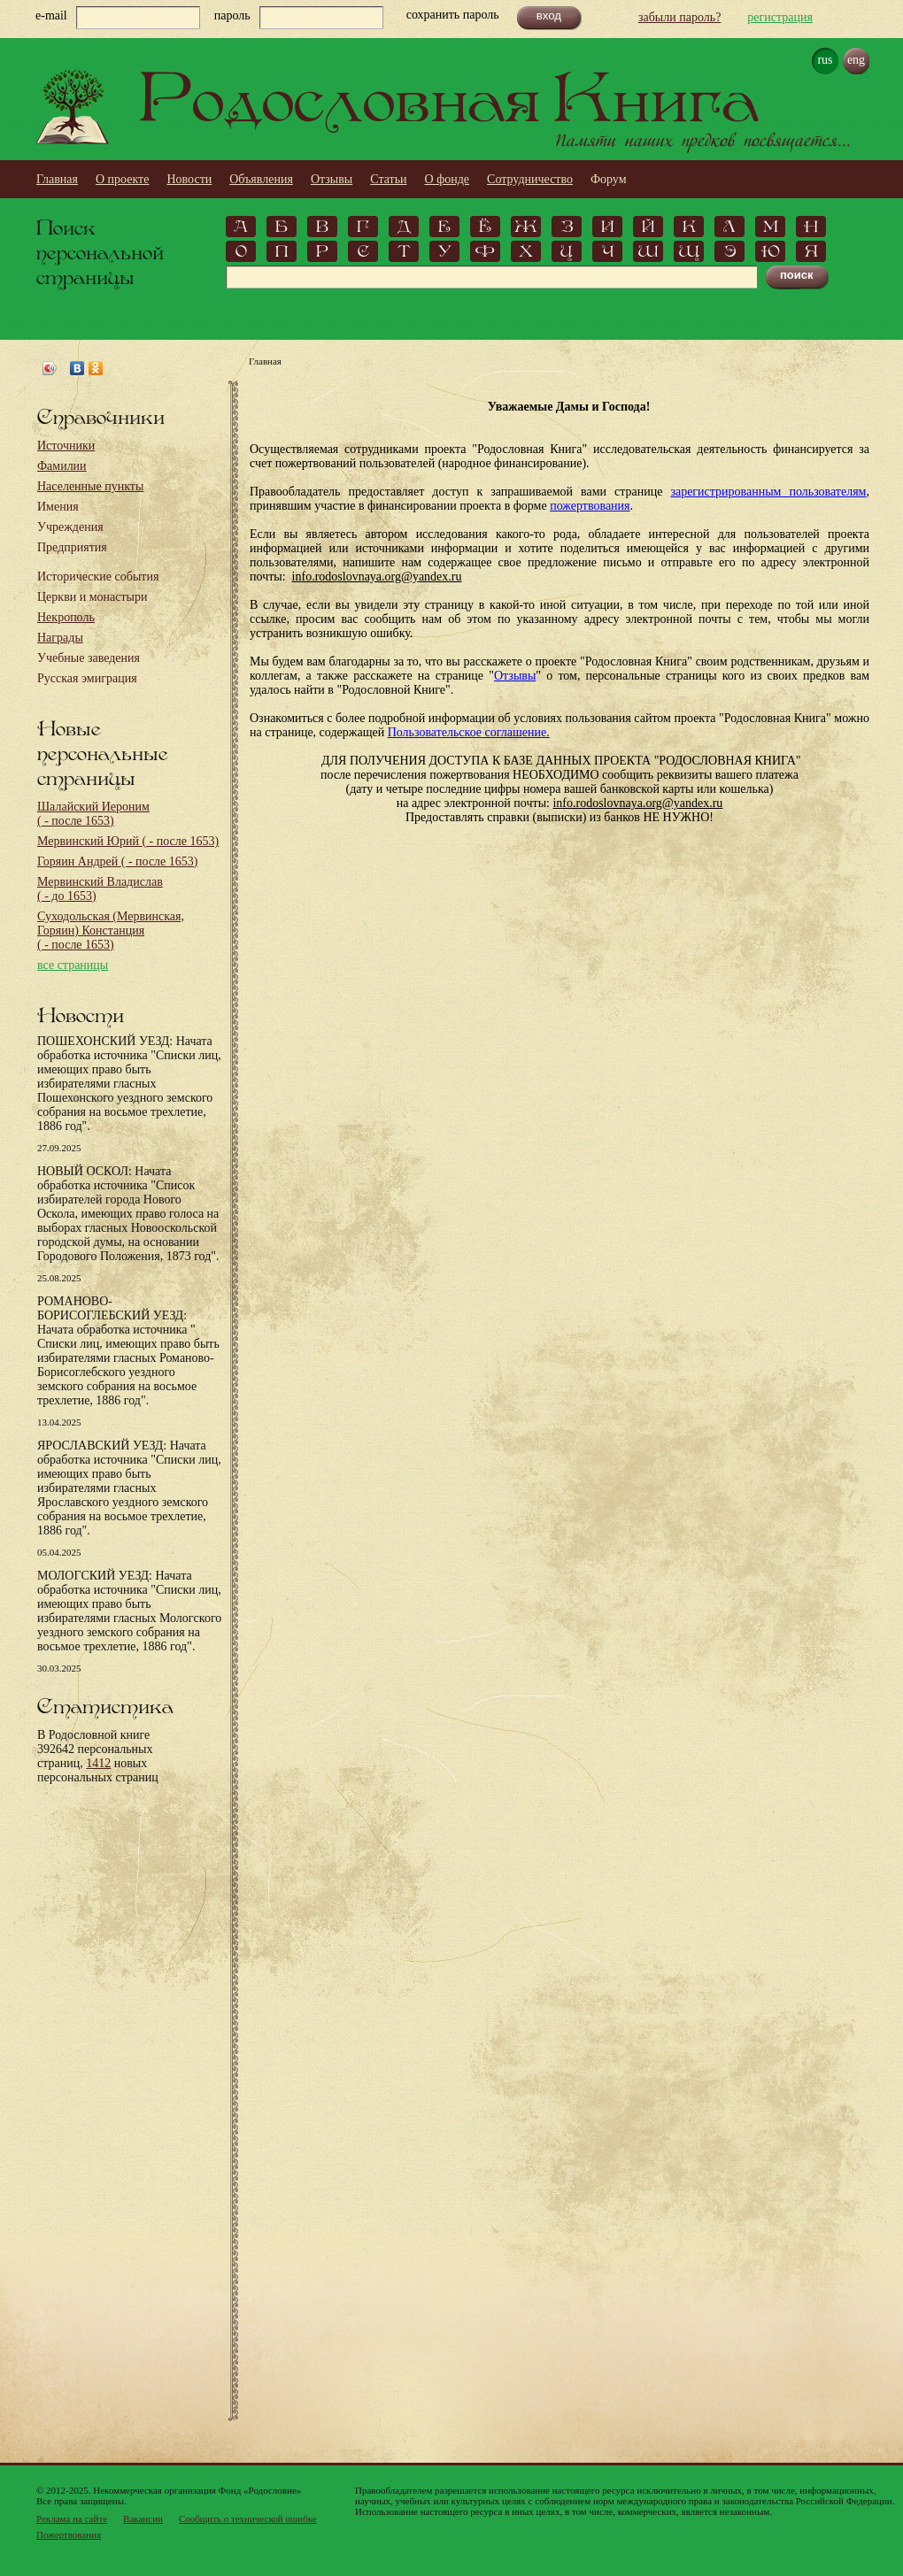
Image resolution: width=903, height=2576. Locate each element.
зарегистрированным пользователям (768, 491)
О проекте (122, 179)
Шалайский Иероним (93, 813)
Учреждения (70, 527)
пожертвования (589, 505)
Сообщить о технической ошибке (248, 2518)
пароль (232, 15)
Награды (60, 637)
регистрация (780, 17)
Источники (66, 445)
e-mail (51, 15)
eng (856, 59)
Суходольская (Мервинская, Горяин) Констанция (110, 930)
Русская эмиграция (87, 678)
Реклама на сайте (71, 2518)
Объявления (261, 179)
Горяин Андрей (117, 861)
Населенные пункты (90, 486)
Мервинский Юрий (128, 841)
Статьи (388, 179)
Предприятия (72, 547)
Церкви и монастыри (92, 597)
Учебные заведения (88, 658)
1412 (98, 1763)
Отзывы (331, 179)
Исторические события (97, 576)
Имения (58, 506)
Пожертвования (68, 2534)
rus (824, 59)
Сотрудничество (530, 179)
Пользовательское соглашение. (469, 732)
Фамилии (62, 466)
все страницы (72, 965)
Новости (189, 179)
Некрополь (66, 617)
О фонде (447, 179)
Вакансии (143, 2518)
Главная (57, 179)
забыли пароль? (679, 17)
